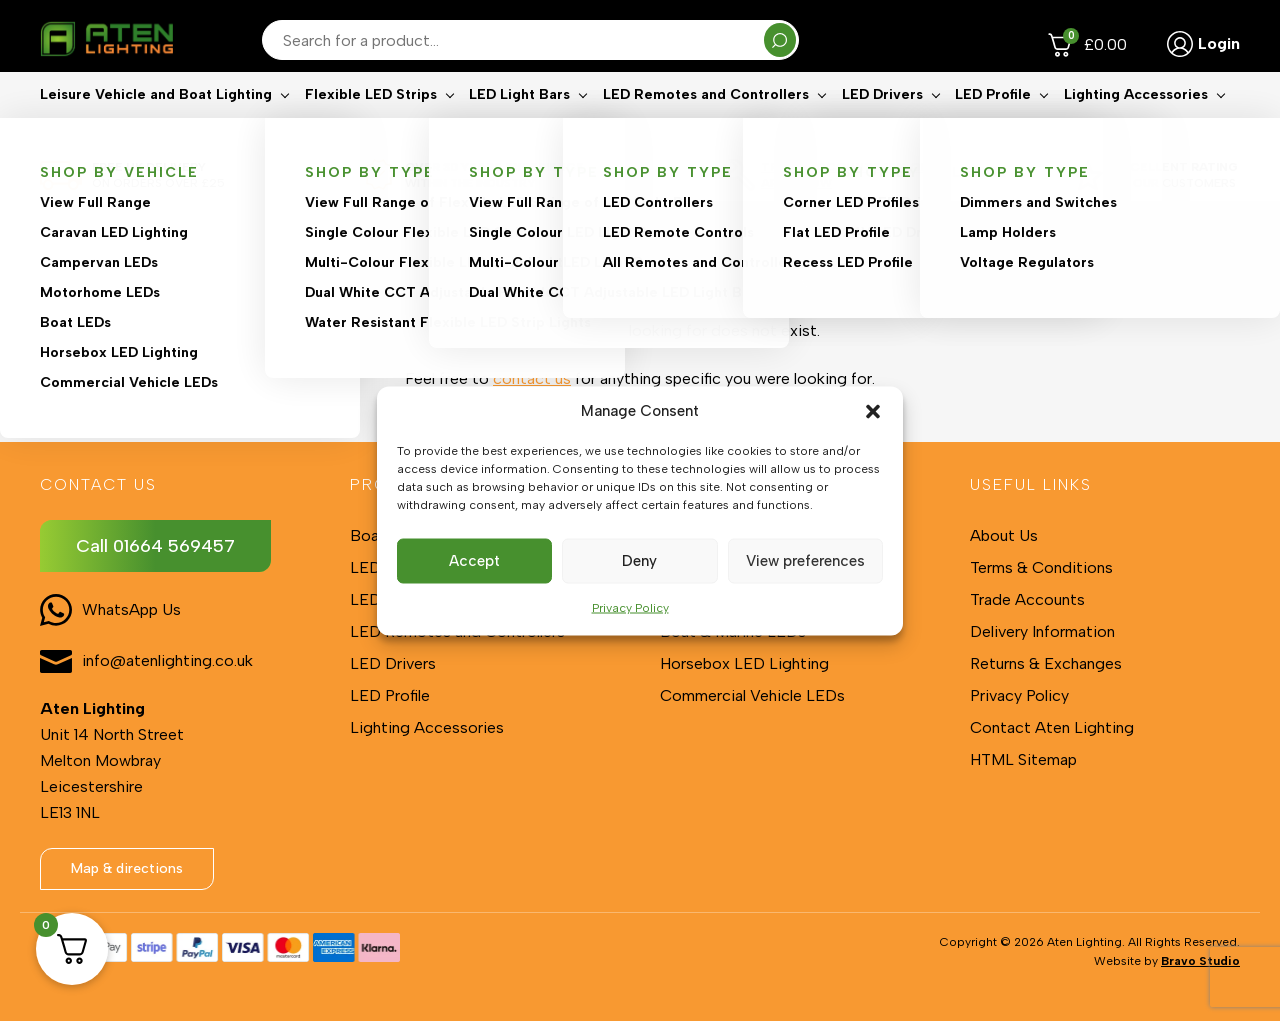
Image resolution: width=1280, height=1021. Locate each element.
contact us (532, 378)
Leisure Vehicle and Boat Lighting (156, 125)
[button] (873, 411)
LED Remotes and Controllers (706, 125)
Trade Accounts (1027, 599)
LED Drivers (882, 125)
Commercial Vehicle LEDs (752, 695)
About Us (1004, 535)
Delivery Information (1042, 631)
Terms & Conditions (1041, 567)
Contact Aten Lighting (1052, 727)
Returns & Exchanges (1046, 663)
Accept (474, 561)
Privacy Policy (630, 607)
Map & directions (127, 868)
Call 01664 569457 (155, 546)
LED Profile (993, 125)
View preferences (805, 561)
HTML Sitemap (1023, 759)
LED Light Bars (519, 125)
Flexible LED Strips (371, 125)
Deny (639, 561)
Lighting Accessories (1136, 125)
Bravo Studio (1200, 961)
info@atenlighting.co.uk (167, 660)
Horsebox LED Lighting (744, 663)
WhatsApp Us (131, 609)
